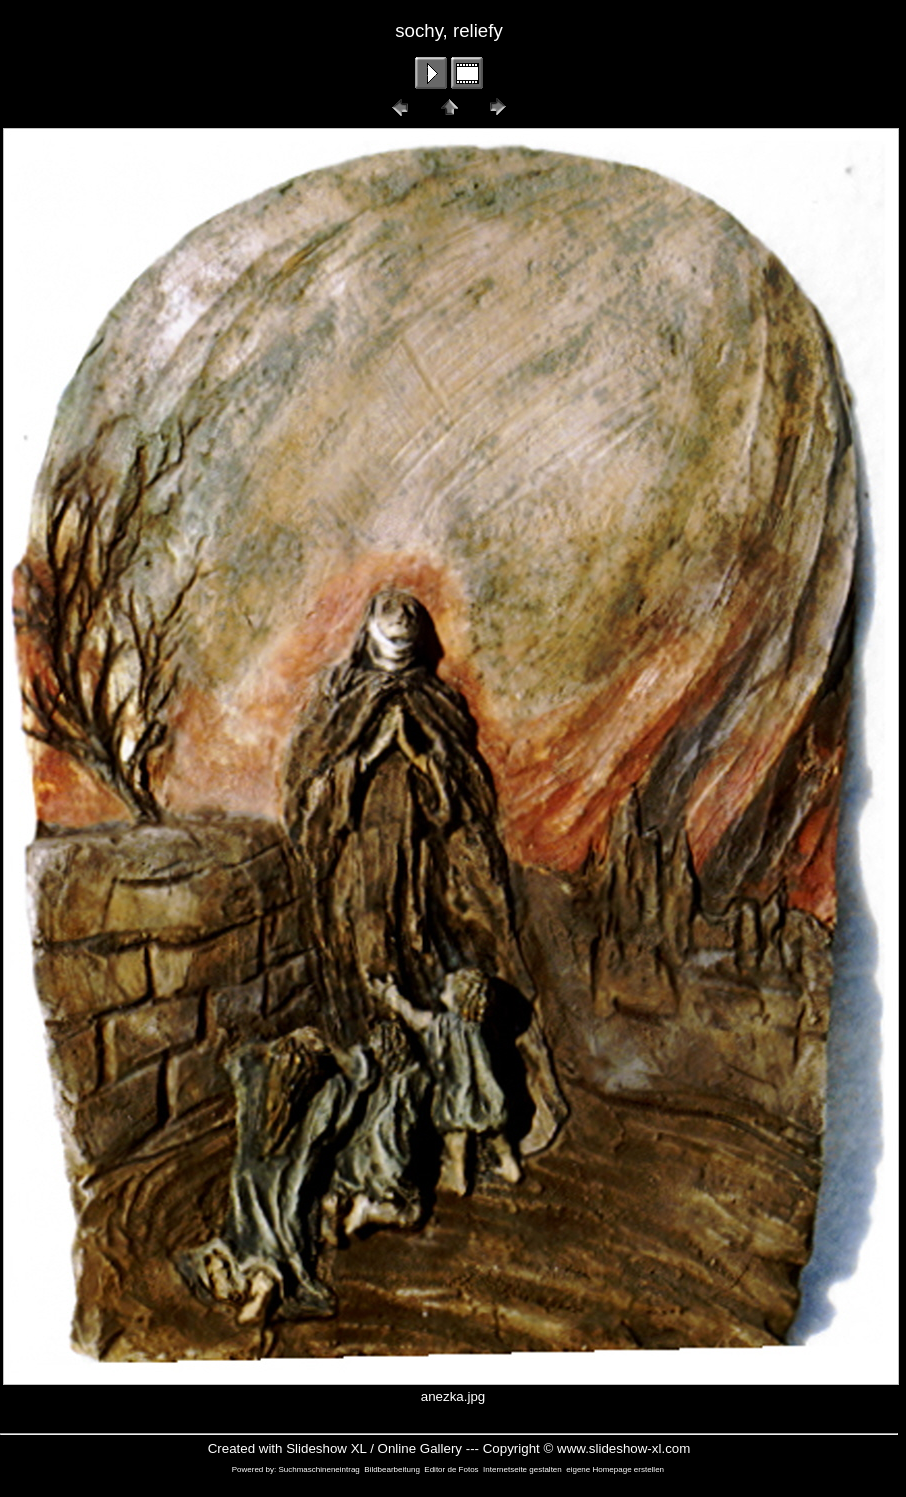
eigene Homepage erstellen (615, 1469)
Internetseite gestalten (522, 1469)
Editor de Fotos (451, 1469)
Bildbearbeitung (392, 1469)
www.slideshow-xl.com (623, 1448)
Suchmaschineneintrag (318, 1469)
